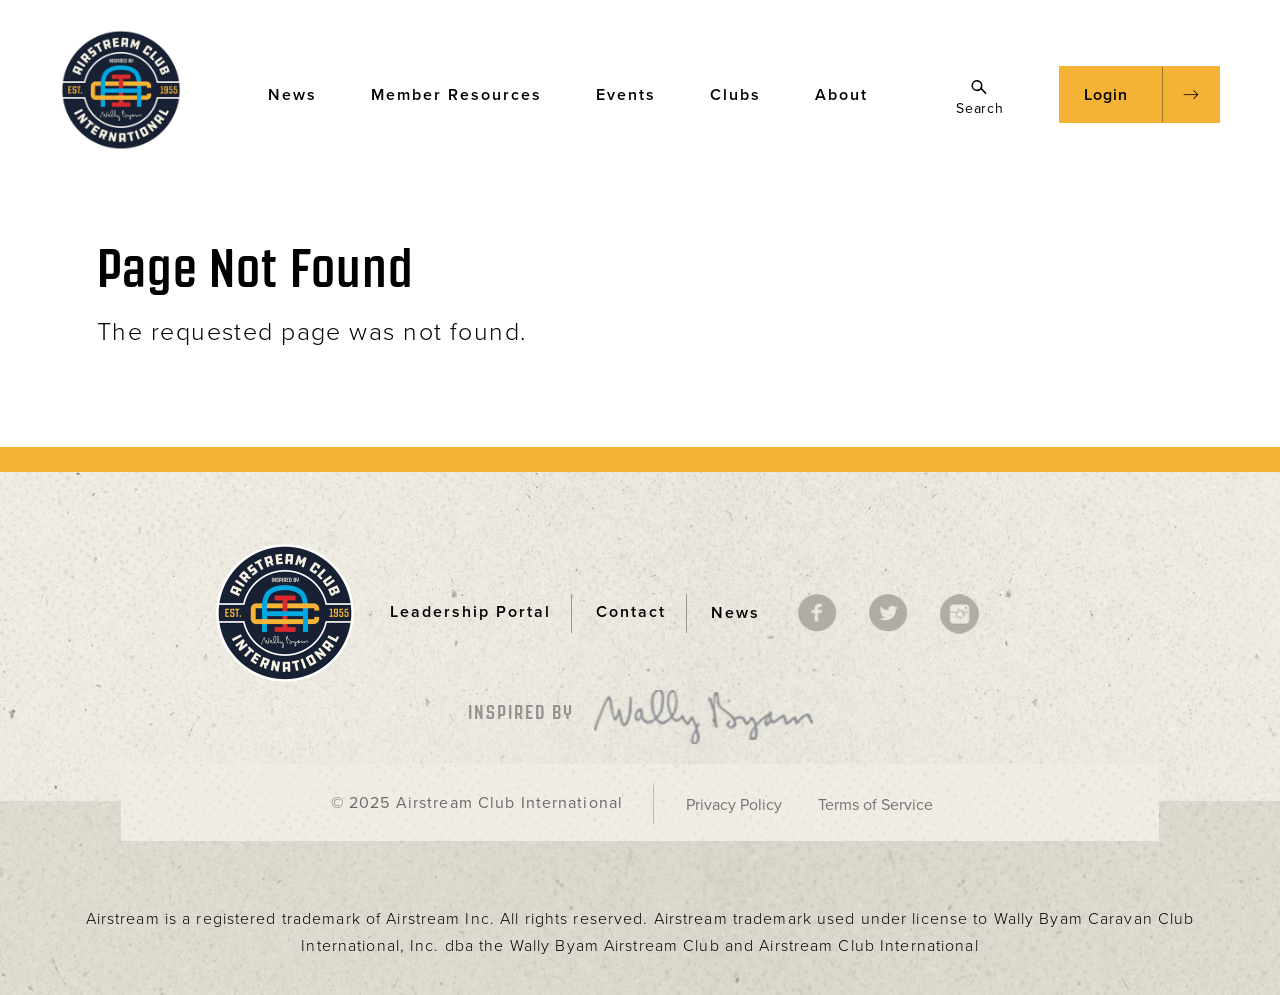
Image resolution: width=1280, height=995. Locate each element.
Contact (631, 612)
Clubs (745, 93)
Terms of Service (875, 805)
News (302, 93)
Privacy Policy (734, 805)
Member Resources (466, 93)
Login (1106, 95)
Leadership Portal (470, 612)
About (851, 93)
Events (635, 93)
